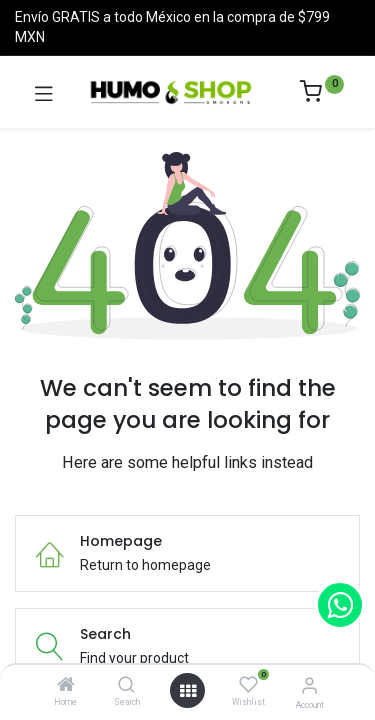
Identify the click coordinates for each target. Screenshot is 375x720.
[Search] (126, 686)
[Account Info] (309, 685)
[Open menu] (188, 691)
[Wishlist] (248, 685)
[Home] (66, 686)
